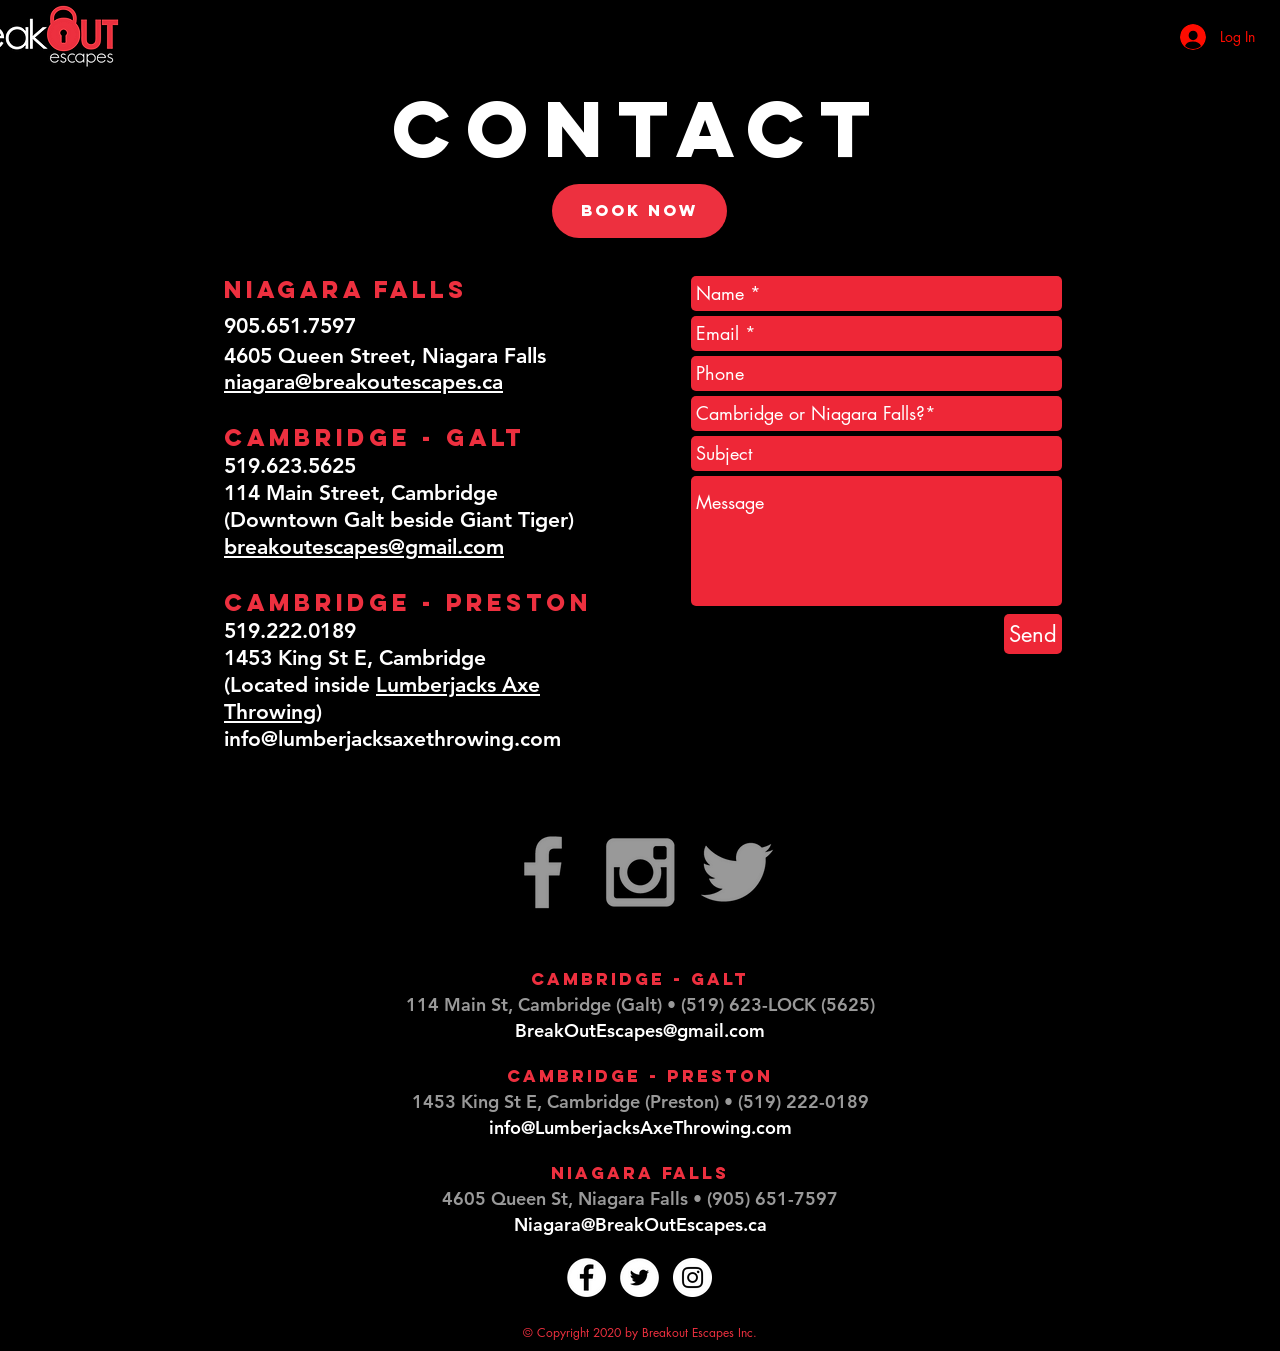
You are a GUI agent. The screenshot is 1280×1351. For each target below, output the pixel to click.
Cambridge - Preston (640, 1076)
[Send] (1033, 634)
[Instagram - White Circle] (692, 1277)
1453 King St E (474, 1101)
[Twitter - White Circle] (639, 1277)
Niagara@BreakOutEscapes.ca (640, 1224)
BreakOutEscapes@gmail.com (640, 1030)
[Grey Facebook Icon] (543, 872)
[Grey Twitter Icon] (737, 872)
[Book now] (639, 211)
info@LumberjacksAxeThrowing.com (640, 1127)
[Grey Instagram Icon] (640, 872)
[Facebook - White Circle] (586, 1277)
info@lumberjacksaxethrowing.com (392, 738)
